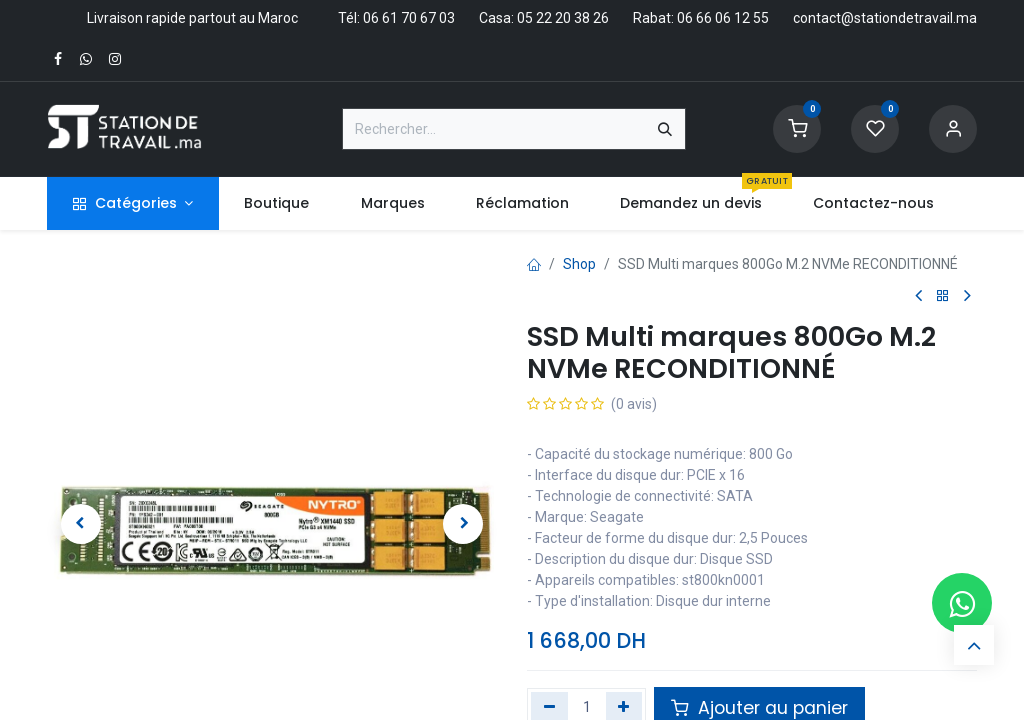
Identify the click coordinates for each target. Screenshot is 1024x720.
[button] (81, 524)
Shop (579, 264)
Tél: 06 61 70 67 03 (396, 18)
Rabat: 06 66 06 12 (691, 18)
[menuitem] (277, 203)
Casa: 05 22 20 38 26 (544, 18)
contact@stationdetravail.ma (885, 18)
